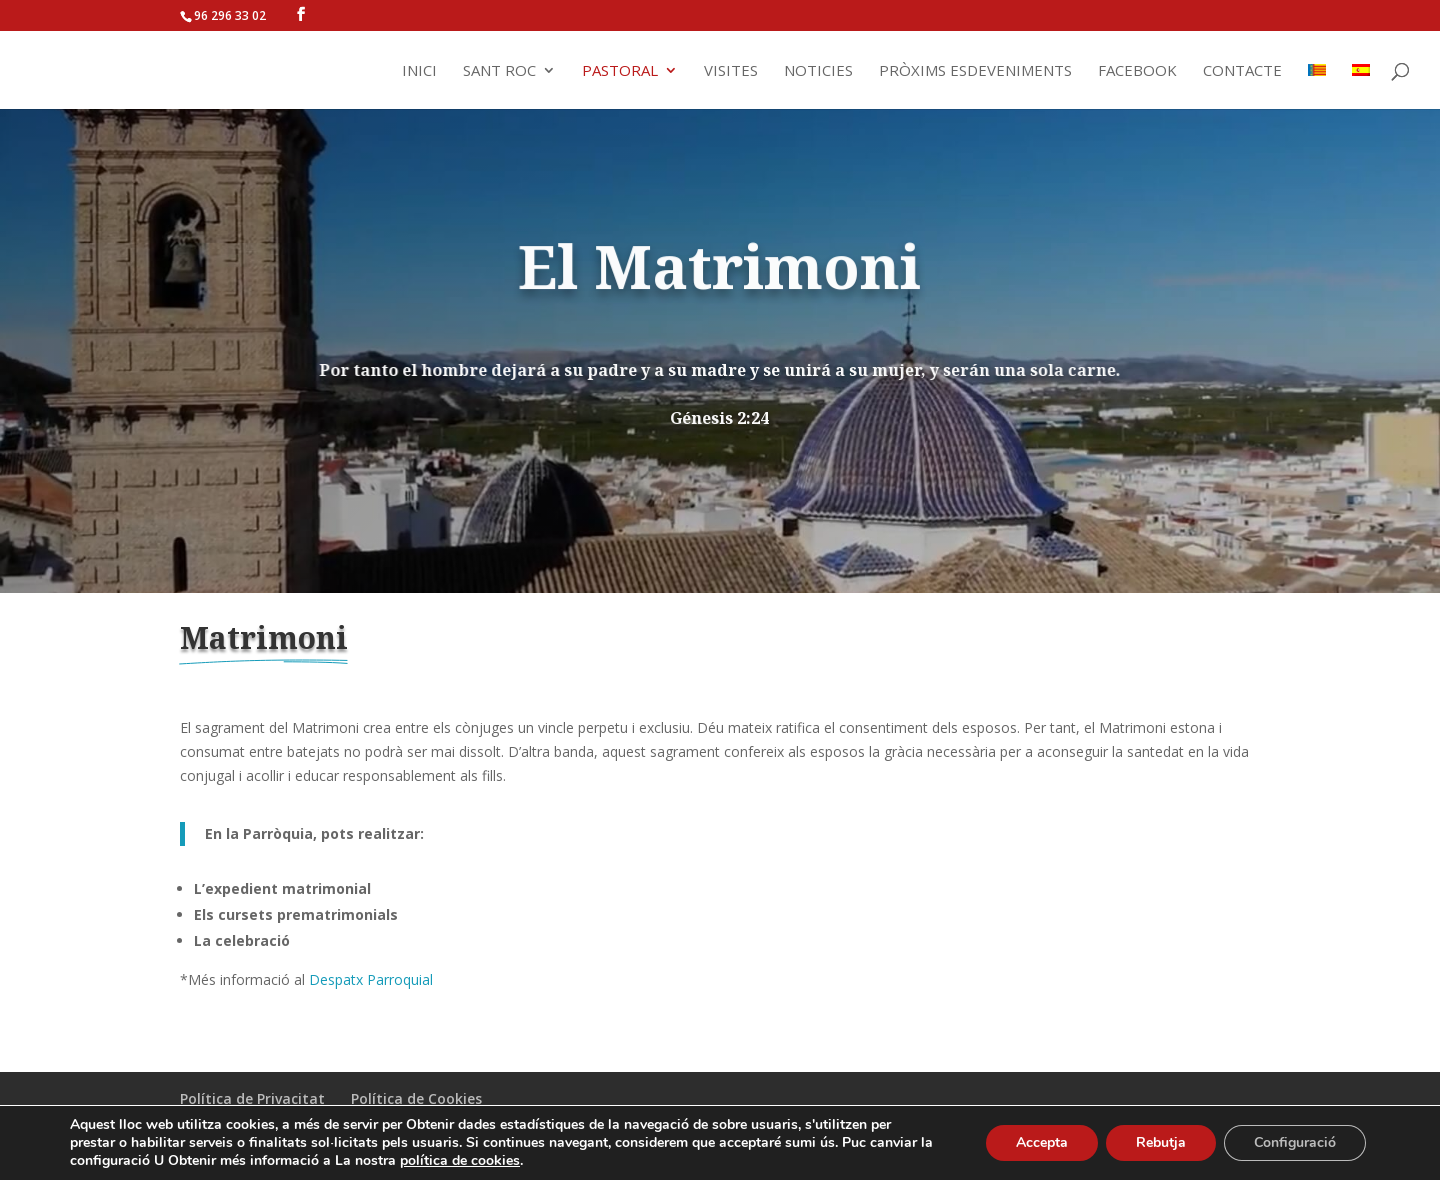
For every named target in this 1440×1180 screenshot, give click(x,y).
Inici (419, 71)
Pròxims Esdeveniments (975, 71)
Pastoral (620, 71)
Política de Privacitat (252, 1098)
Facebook (1137, 71)
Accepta (1042, 1142)
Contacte (1242, 71)
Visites (731, 71)
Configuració (1295, 1142)
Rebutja (1161, 1142)
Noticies (818, 71)
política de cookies (460, 1160)
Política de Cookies (416, 1098)
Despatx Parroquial (371, 979)
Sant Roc (499, 71)
